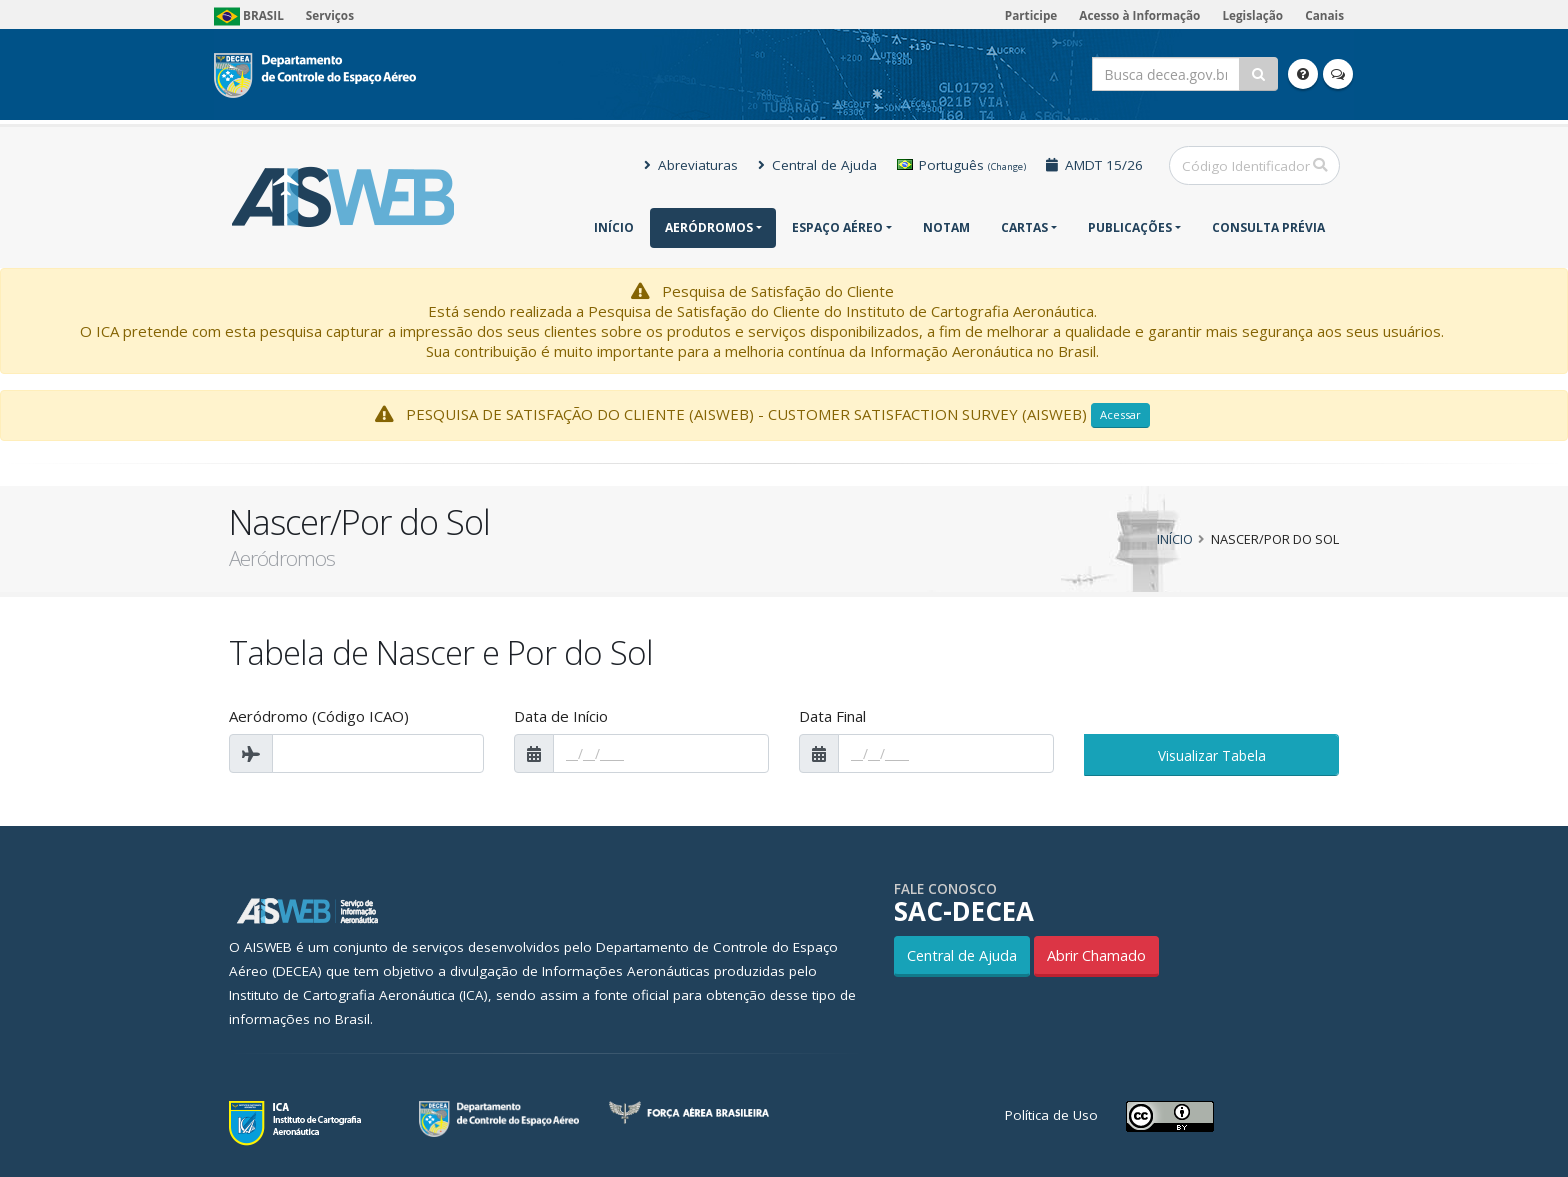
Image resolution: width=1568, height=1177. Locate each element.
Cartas (1024, 227)
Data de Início (561, 716)
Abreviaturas (691, 165)
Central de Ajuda (817, 165)
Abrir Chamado (1096, 955)
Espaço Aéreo (837, 227)
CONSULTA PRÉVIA (1268, 227)
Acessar (1120, 414)
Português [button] (961, 165)
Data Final (832, 716)
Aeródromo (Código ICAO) (319, 716)
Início (614, 227)
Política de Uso (1051, 1115)
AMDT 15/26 (1094, 165)
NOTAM (946, 227)
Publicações (1130, 227)
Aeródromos (709, 227)
